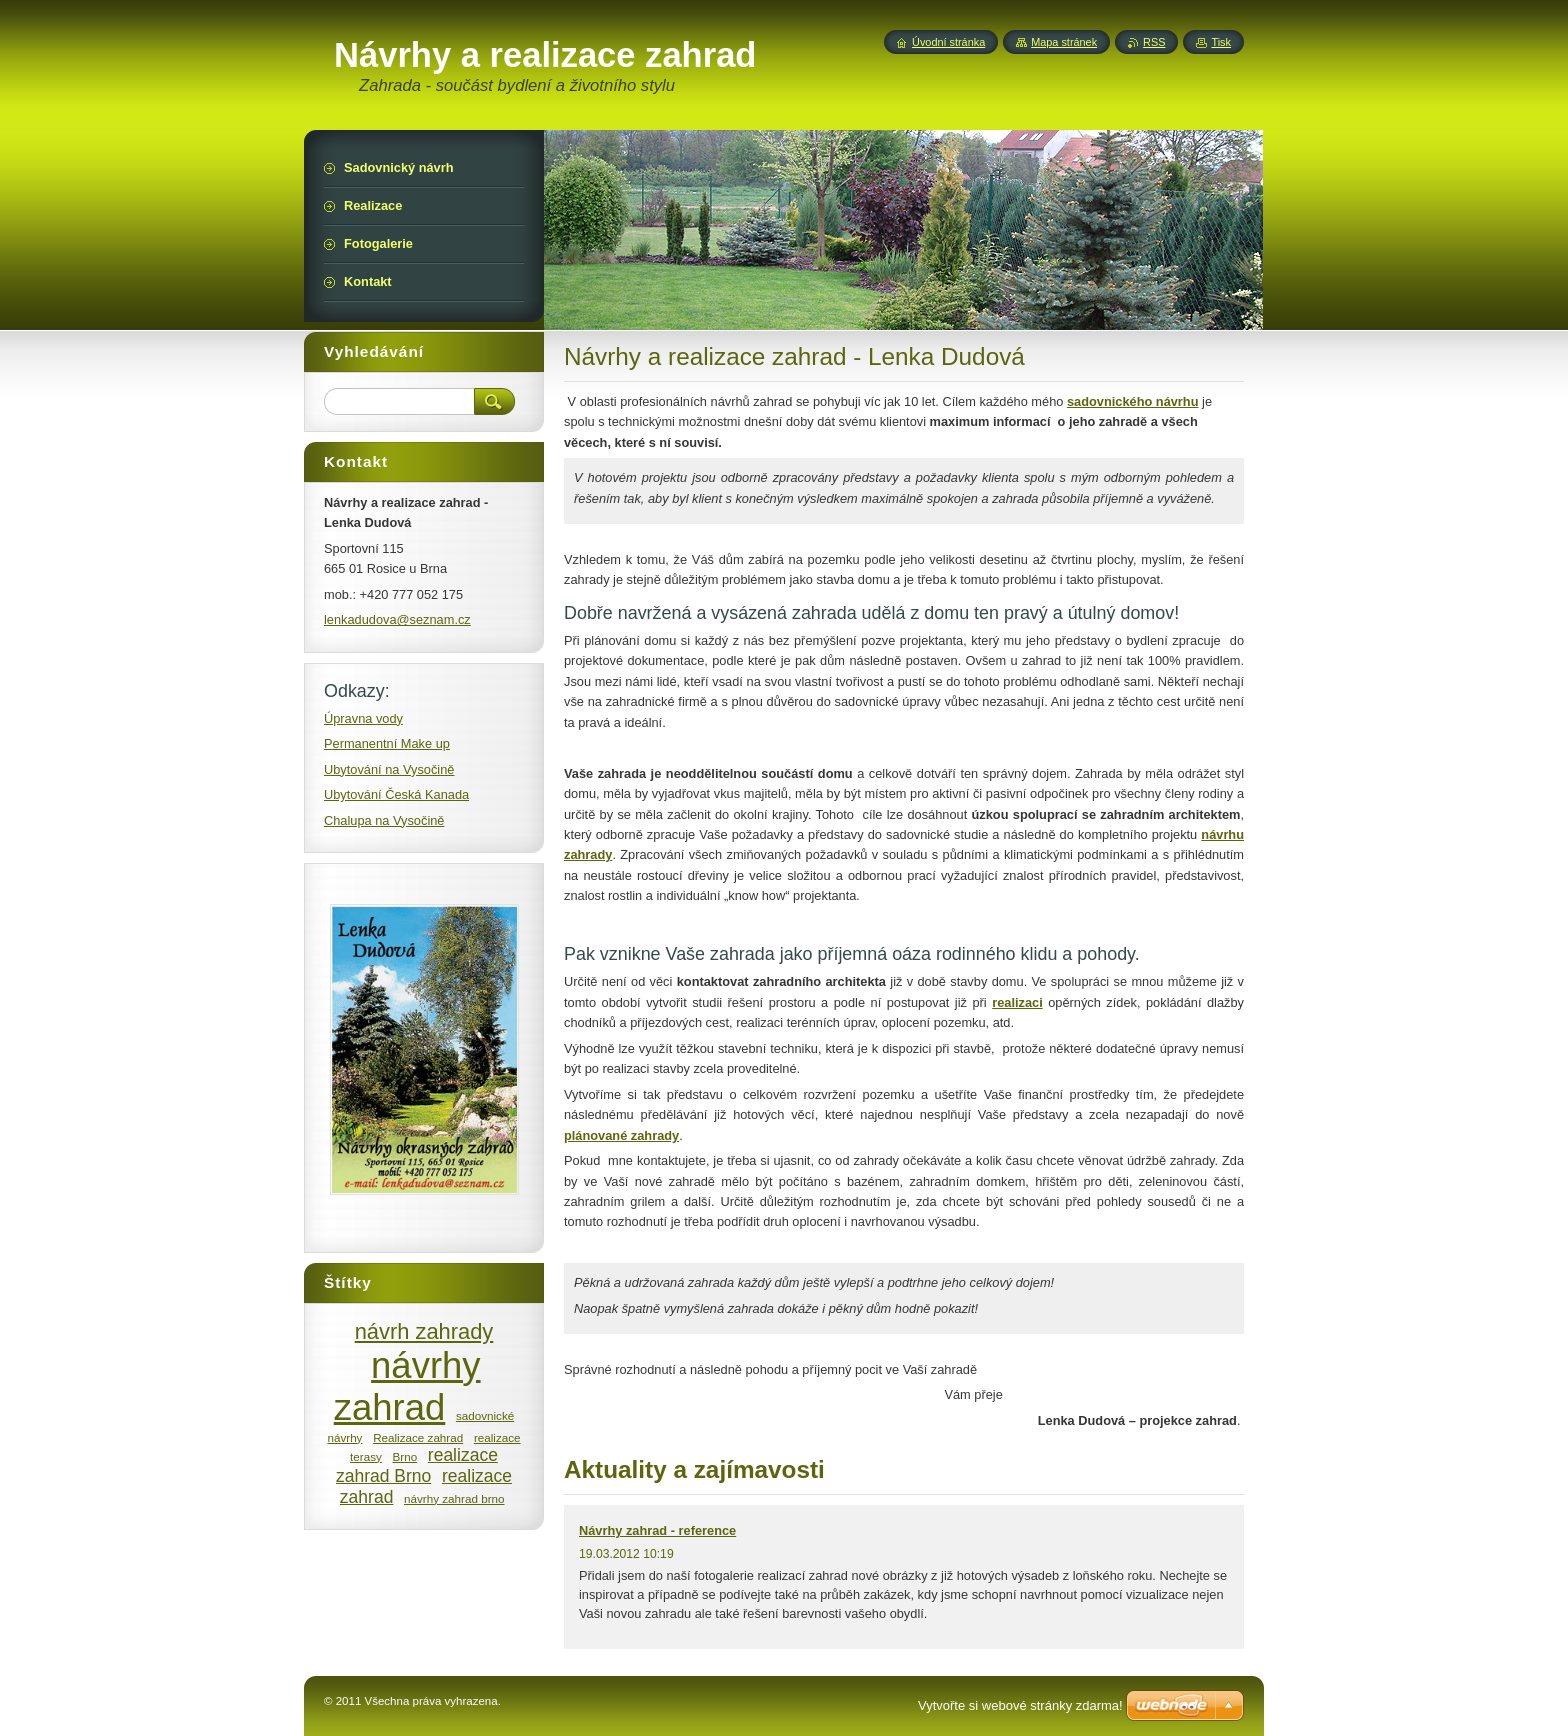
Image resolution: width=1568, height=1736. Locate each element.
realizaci (1017, 1002)
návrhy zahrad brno (454, 1498)
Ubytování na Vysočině (389, 769)
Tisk (1221, 42)
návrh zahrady (424, 1331)
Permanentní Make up (387, 743)
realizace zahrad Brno (417, 1465)
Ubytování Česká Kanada (396, 794)
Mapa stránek (1064, 42)
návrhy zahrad (407, 1386)
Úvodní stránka (948, 42)
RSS (1154, 42)
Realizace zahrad (418, 1437)
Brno (405, 1456)
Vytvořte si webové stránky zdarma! (1020, 1705)
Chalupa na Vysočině (384, 820)
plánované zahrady (621, 1135)
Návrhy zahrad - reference (657, 1530)
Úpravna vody (363, 718)
